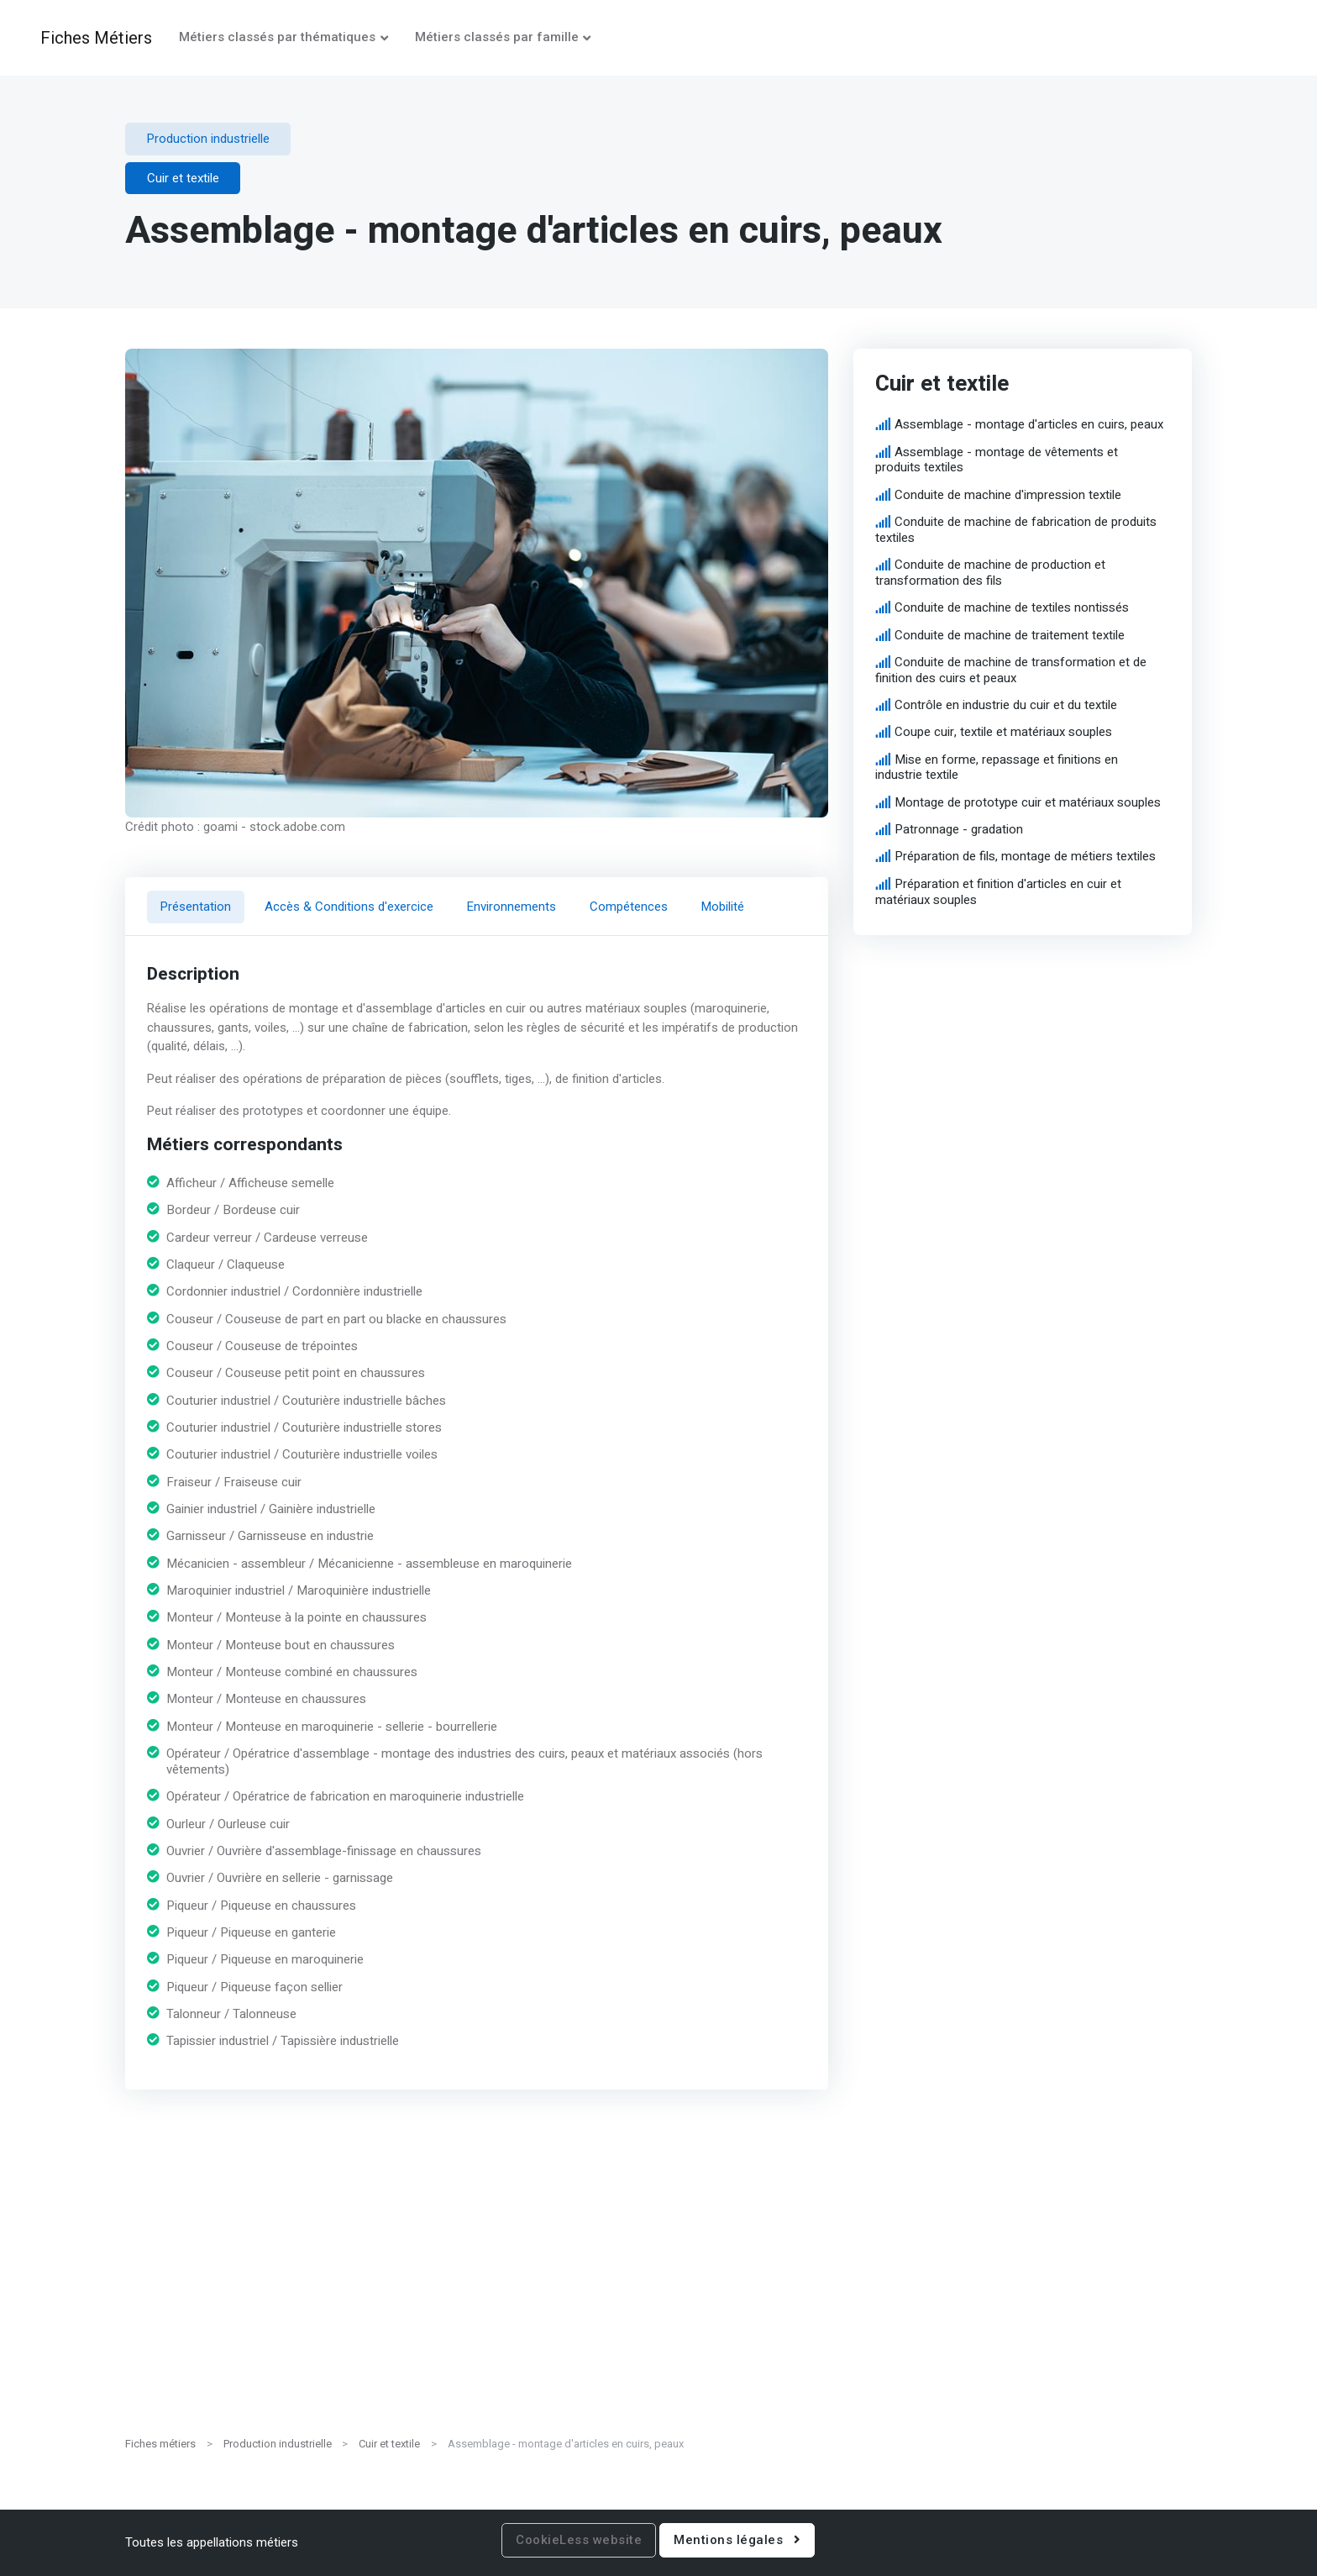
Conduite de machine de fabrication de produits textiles (1015, 530)
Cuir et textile (389, 2443)
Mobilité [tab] (722, 906)
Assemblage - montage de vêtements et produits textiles (996, 460)
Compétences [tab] (629, 906)
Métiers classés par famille (497, 37)
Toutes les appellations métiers (211, 2542)
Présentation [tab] (195, 906)
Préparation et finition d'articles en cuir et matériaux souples (997, 892)
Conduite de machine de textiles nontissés (1012, 607)
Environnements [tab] (511, 906)
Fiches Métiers (96, 38)
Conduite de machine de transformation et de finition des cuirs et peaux (1010, 670)
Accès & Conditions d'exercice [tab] (349, 906)
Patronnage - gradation (959, 829)
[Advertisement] (658, 2303)
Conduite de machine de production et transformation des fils (989, 572)
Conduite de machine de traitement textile (1010, 635)
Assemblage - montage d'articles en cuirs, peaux (1029, 424)
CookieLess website (579, 2539)
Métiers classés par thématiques (277, 37)
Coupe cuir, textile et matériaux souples (1003, 732)
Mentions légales (737, 2539)
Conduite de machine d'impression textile (1008, 495)
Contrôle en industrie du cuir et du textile (1006, 705)
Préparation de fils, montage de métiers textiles (1025, 857)
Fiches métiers (160, 2443)
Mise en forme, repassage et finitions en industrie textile (996, 767)
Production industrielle (277, 2443)
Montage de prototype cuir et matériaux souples (1028, 802)
